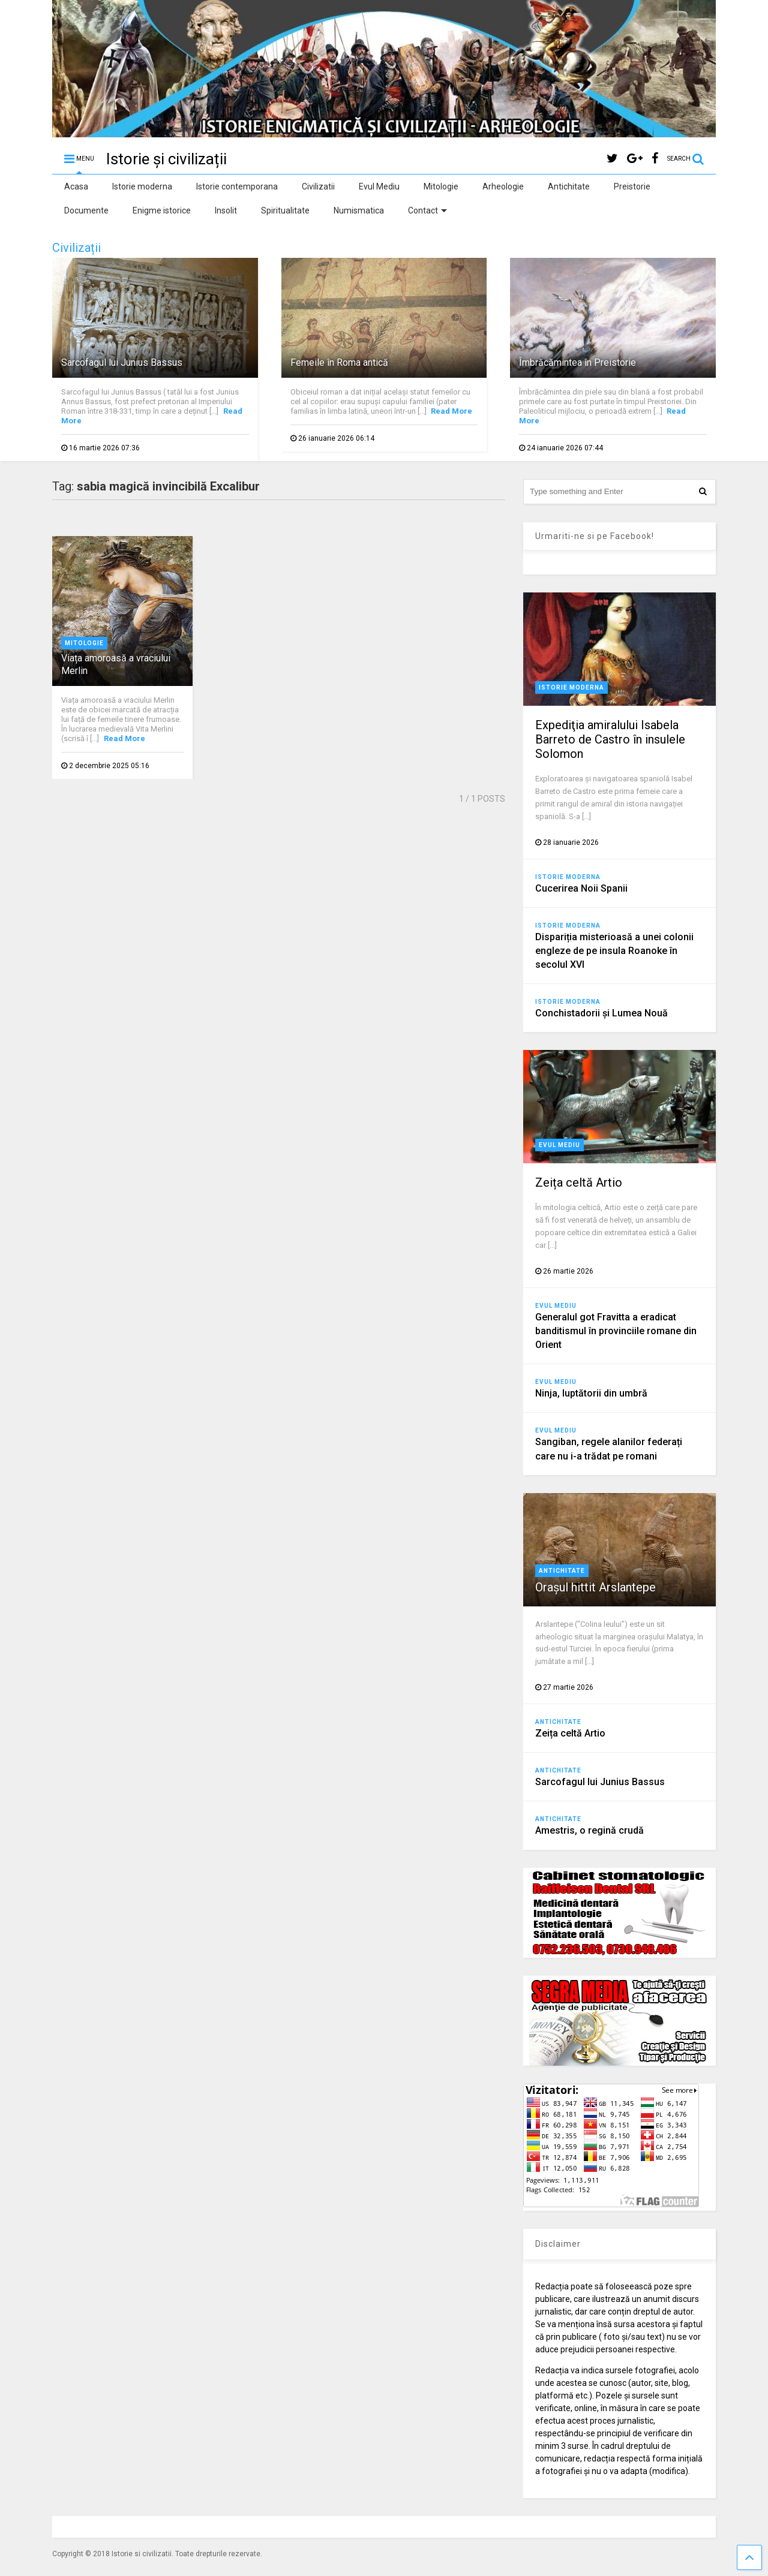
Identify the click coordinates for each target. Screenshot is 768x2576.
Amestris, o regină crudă (589, 1830)
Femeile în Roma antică (339, 362)
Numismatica (359, 210)
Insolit (226, 210)
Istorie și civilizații (166, 159)
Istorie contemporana (237, 186)
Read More (451, 411)
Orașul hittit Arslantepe (595, 1587)
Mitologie (441, 186)
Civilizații (76, 247)
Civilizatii (318, 186)
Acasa (76, 186)
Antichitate (569, 186)
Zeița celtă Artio (578, 1182)
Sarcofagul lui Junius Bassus (121, 362)
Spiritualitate (285, 210)
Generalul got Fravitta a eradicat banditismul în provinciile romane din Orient (616, 1330)
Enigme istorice (162, 210)
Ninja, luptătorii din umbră (591, 1393)
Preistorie (632, 186)
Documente (86, 210)
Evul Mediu (379, 186)
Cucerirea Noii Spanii (581, 888)
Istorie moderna (142, 186)
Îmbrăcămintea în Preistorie (577, 362)
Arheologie (503, 186)
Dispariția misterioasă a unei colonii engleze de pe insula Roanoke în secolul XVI (614, 950)
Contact (427, 210)
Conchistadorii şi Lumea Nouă (601, 1013)
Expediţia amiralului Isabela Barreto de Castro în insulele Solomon (610, 739)
